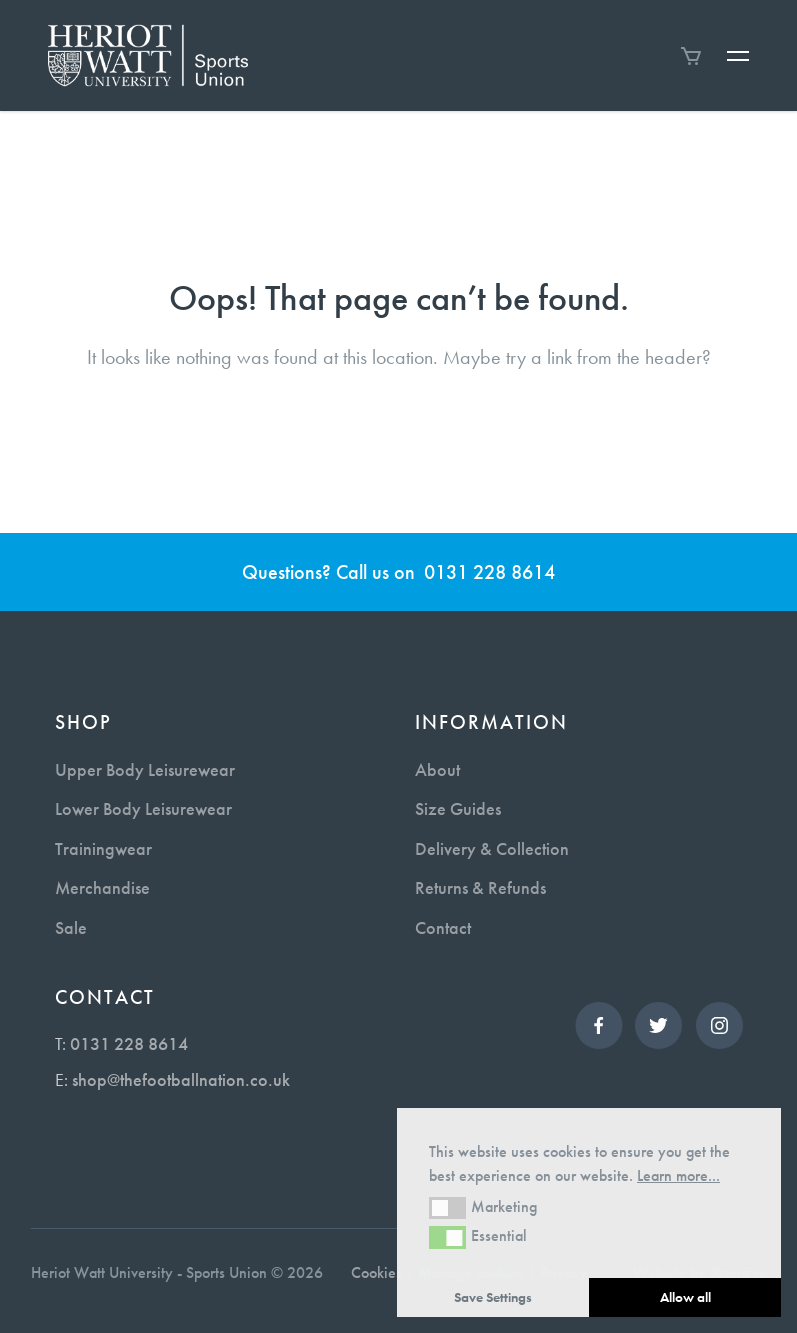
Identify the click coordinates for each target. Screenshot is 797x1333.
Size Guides (458, 808)
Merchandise (102, 887)
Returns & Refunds (480, 887)
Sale (71, 927)
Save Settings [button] (493, 1297)
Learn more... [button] (678, 1175)
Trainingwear (103, 848)
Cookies (376, 1272)
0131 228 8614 (489, 572)
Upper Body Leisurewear (145, 769)
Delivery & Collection (492, 848)
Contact (443, 927)
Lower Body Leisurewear (143, 808)
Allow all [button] (685, 1297)
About (437, 769)
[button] (447, 1208)
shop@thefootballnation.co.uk (181, 1079)
